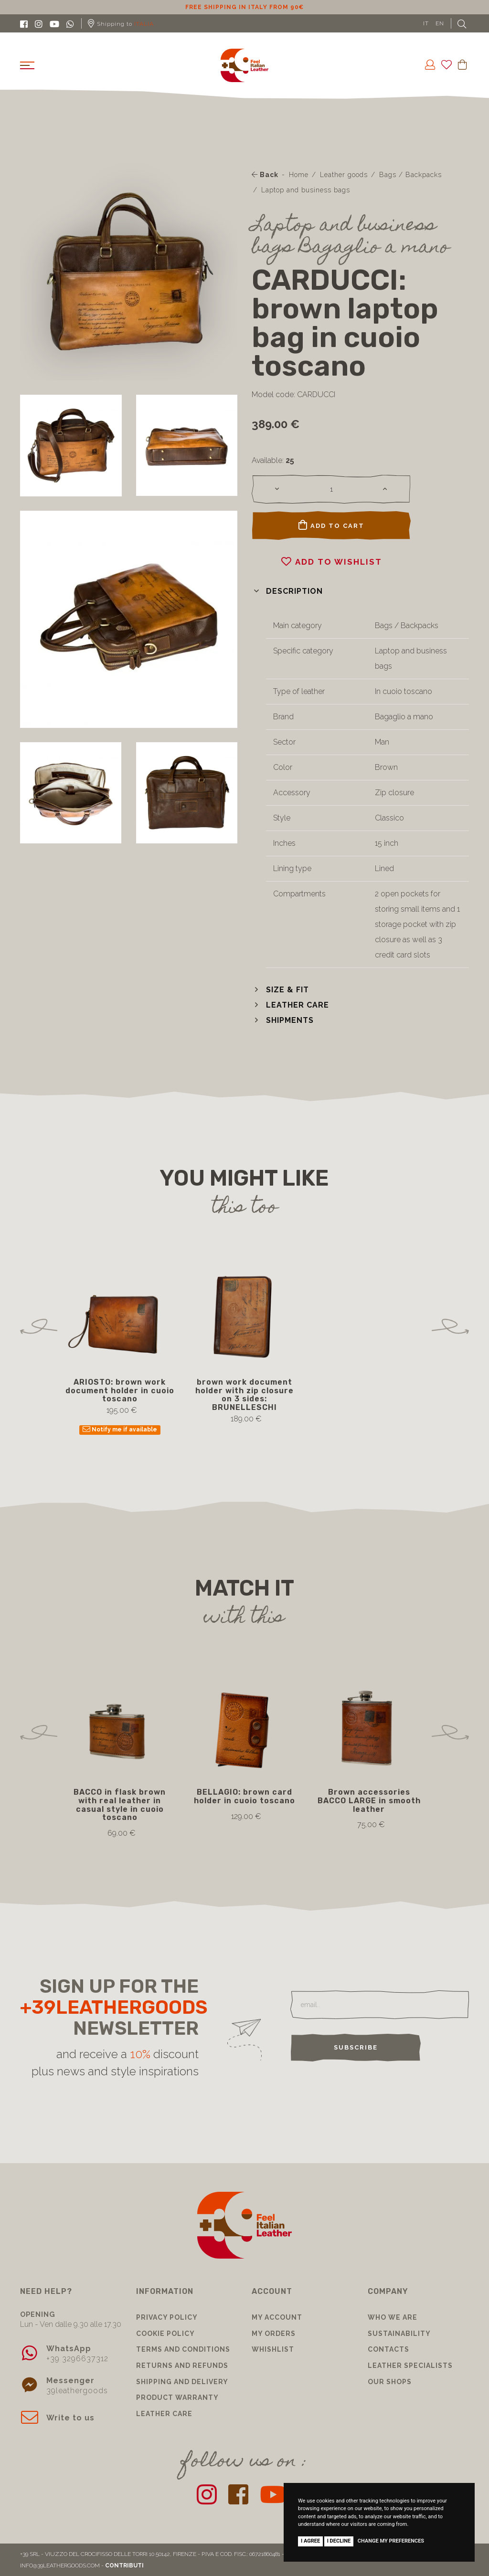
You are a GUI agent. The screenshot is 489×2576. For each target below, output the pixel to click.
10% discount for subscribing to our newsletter (244, 7)
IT (426, 23)
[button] (287, 591)
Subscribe (356, 2047)
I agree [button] (310, 2541)
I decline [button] (339, 2541)
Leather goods (344, 175)
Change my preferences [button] (391, 2541)
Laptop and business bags (305, 190)
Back (265, 175)
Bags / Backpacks (410, 175)
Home (298, 175)
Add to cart (331, 525)
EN (440, 23)
